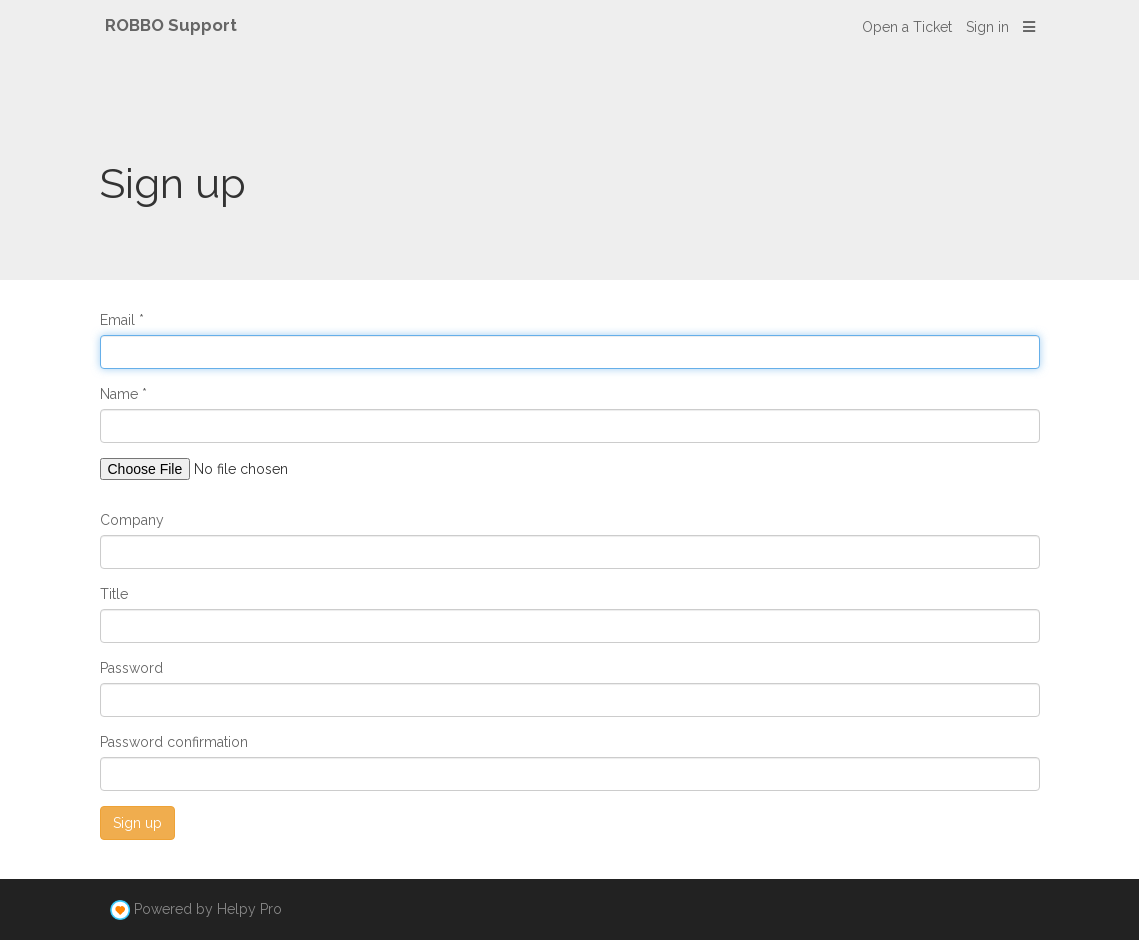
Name (119, 394)
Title (114, 594)
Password (131, 668)
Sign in (987, 27)
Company (132, 520)
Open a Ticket (907, 27)
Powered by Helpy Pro (208, 909)
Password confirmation (174, 742)
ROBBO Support (171, 25)
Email (117, 320)
